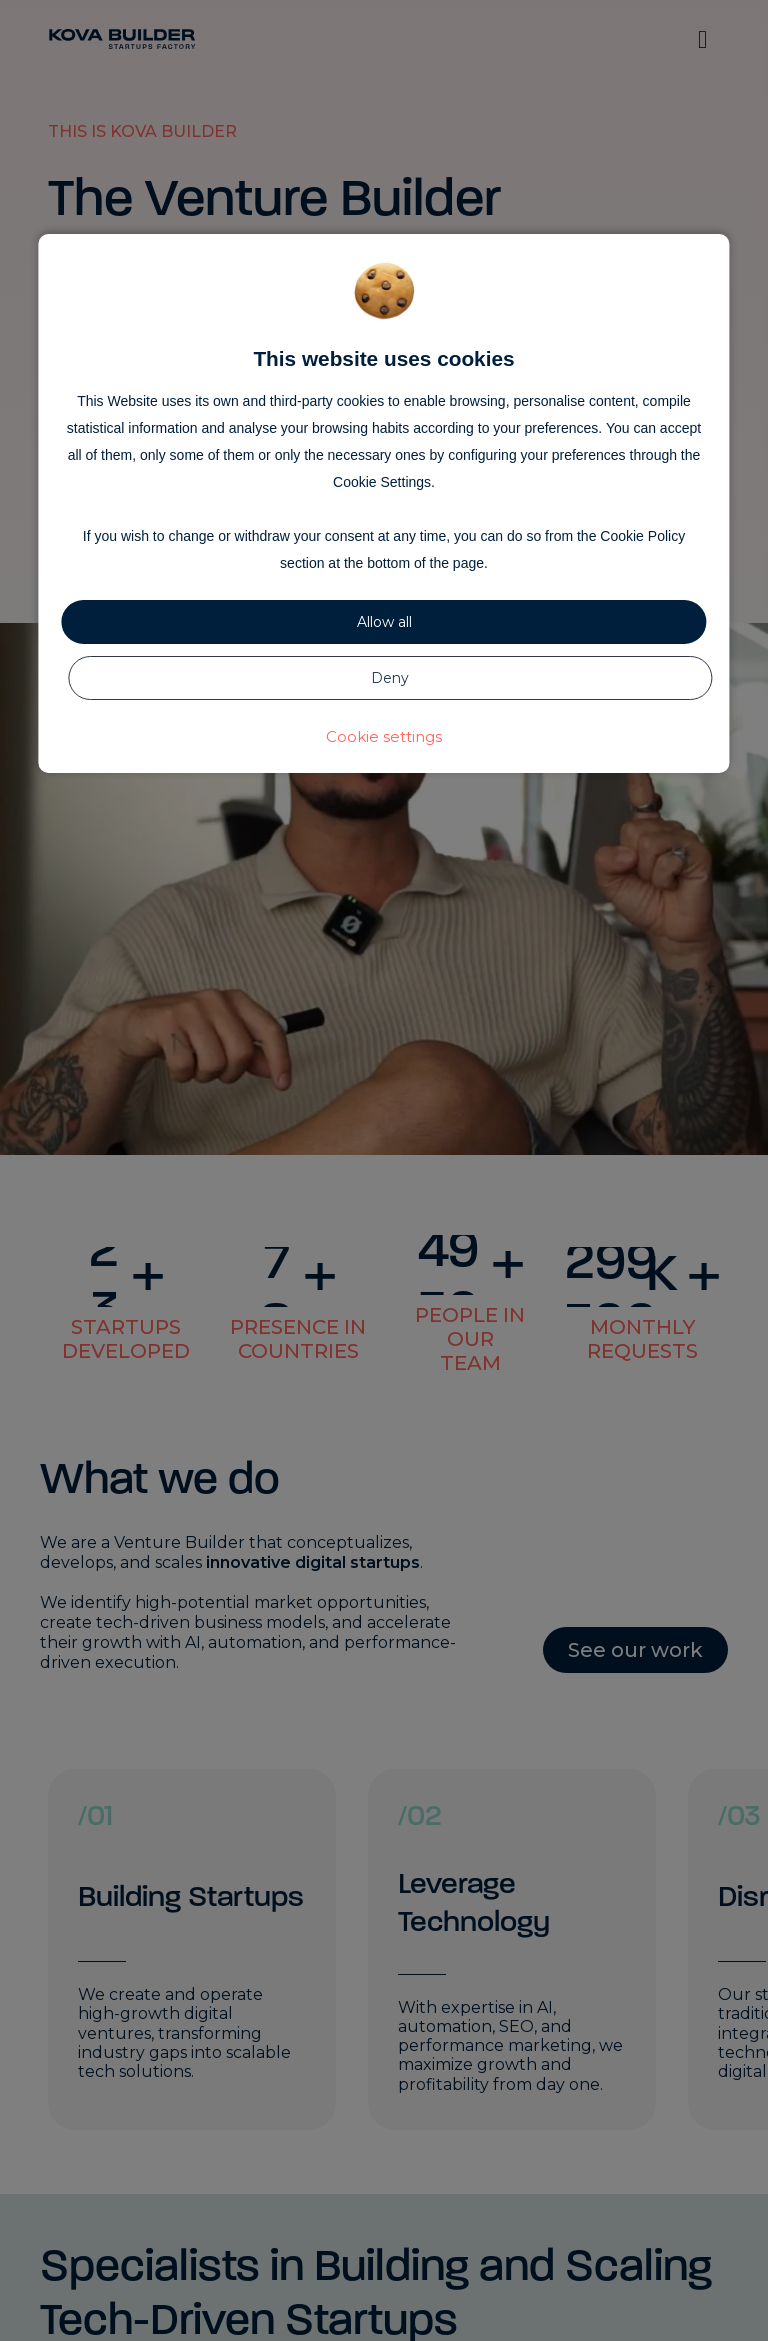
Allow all (384, 622)
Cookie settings (384, 736)
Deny (390, 678)
